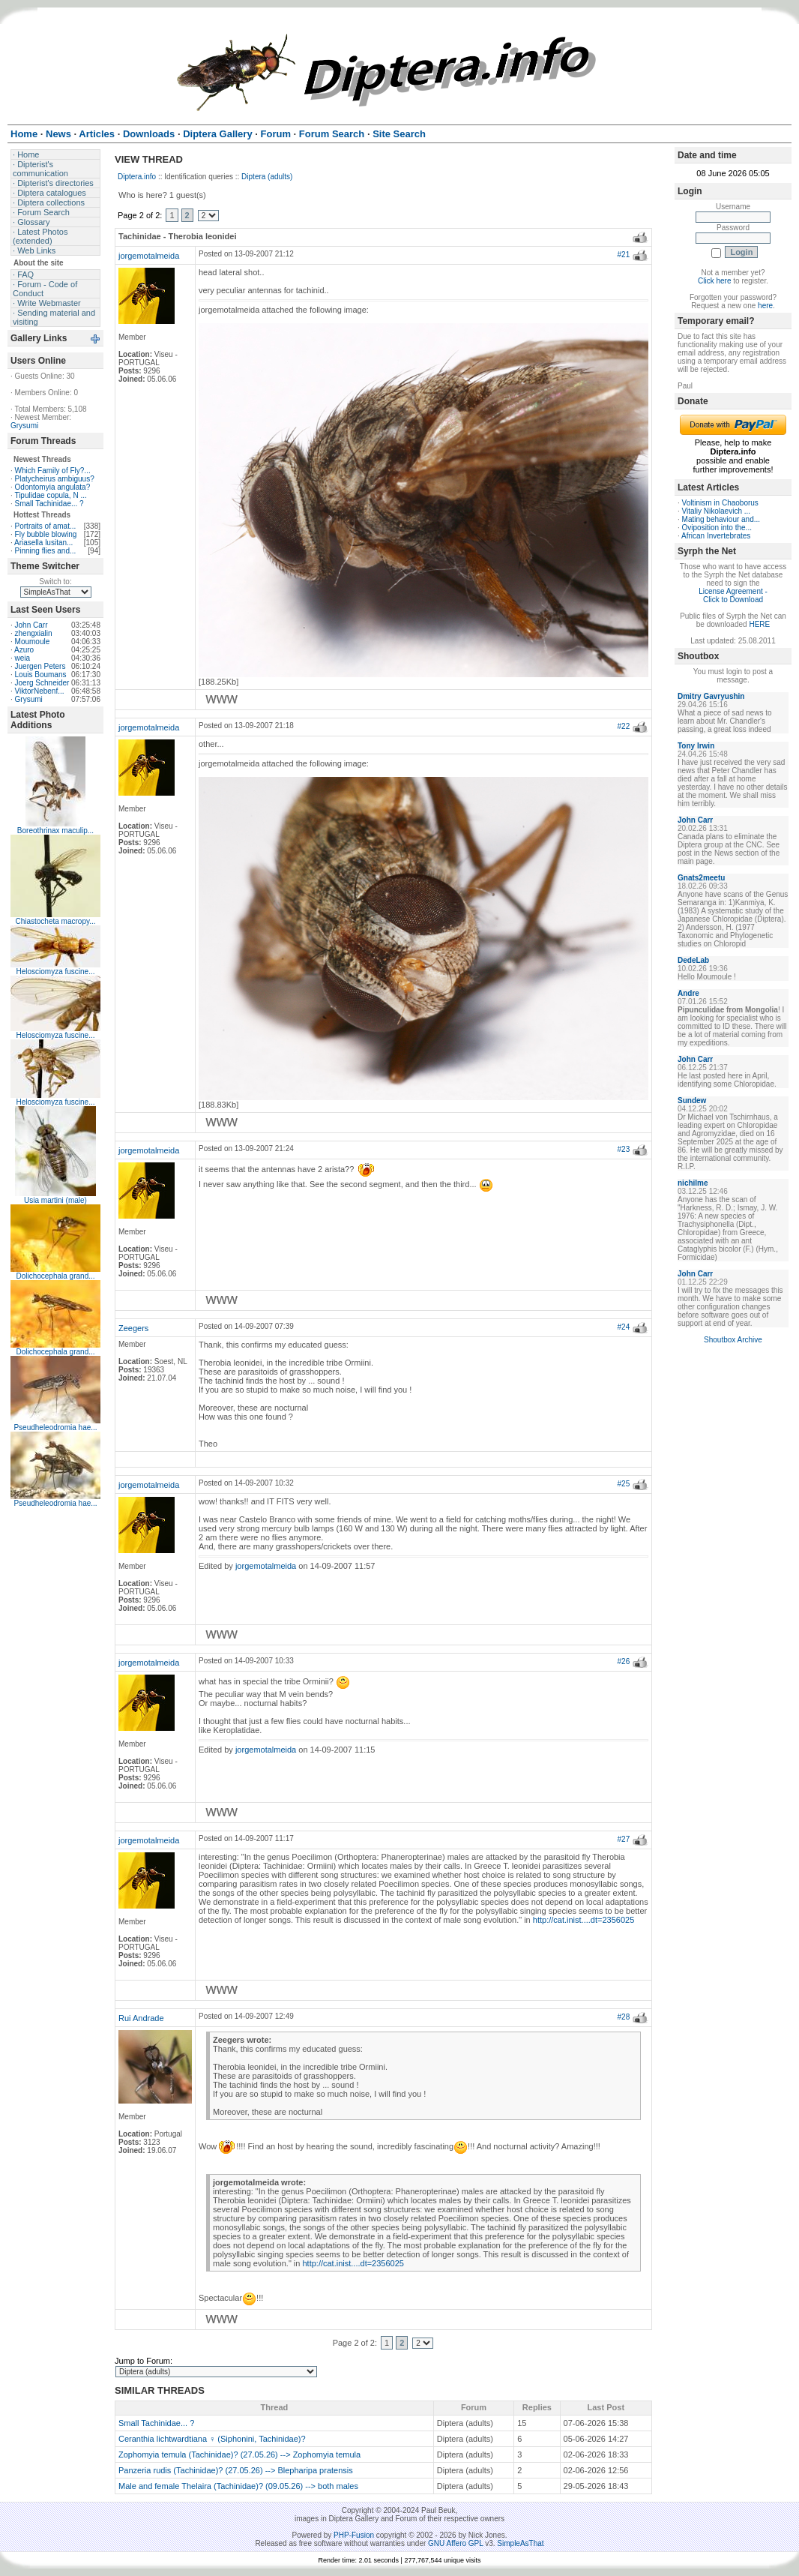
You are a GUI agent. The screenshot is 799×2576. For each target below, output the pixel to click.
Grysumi (24, 425)
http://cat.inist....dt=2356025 (583, 1919)
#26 (624, 1661)
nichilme (693, 1183)
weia (23, 658)
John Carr (31, 625)
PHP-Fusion (354, 2535)
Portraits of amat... (45, 526)
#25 (624, 1484)
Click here (714, 281)
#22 (624, 726)
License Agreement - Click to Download (733, 595)
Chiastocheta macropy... (55, 921)
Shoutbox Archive (733, 1340)
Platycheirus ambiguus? (54, 479)
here (765, 305)
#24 (624, 1327)
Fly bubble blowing (46, 534)
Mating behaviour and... (721, 519)
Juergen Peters (40, 666)
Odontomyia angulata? (53, 487)
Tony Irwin (696, 746)
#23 (624, 1149)
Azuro (24, 650)
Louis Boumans (41, 674)
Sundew (692, 1100)
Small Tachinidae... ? (49, 503)
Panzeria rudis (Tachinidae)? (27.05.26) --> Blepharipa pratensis (235, 2470)
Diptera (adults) (266, 176)
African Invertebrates (715, 536)
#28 (624, 2017)
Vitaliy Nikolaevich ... (716, 511)
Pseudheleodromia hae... (55, 1427)
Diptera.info (137, 176)
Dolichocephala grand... (55, 1276)
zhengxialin (33, 633)
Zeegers (133, 1328)
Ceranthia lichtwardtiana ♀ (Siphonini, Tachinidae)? (212, 2438)
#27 (624, 1839)
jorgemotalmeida (148, 255)
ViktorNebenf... (39, 691)
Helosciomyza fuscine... (55, 971)
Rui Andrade (141, 2018)
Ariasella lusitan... (43, 542)
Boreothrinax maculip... (55, 830)
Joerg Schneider (42, 683)
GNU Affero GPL (455, 2543)
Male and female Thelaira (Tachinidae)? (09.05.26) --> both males (238, 2486)
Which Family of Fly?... (53, 470)
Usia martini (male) (55, 1200)
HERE (759, 624)
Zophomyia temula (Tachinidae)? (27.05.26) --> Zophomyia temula (239, 2454)
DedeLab (693, 960)
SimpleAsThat (520, 2543)
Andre (688, 993)
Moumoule (32, 641)
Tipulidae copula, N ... (50, 495)
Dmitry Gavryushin (711, 696)
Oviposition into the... (717, 527)
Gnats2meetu (701, 878)
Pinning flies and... (45, 551)
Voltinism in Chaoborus (720, 503)
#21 (624, 254)
